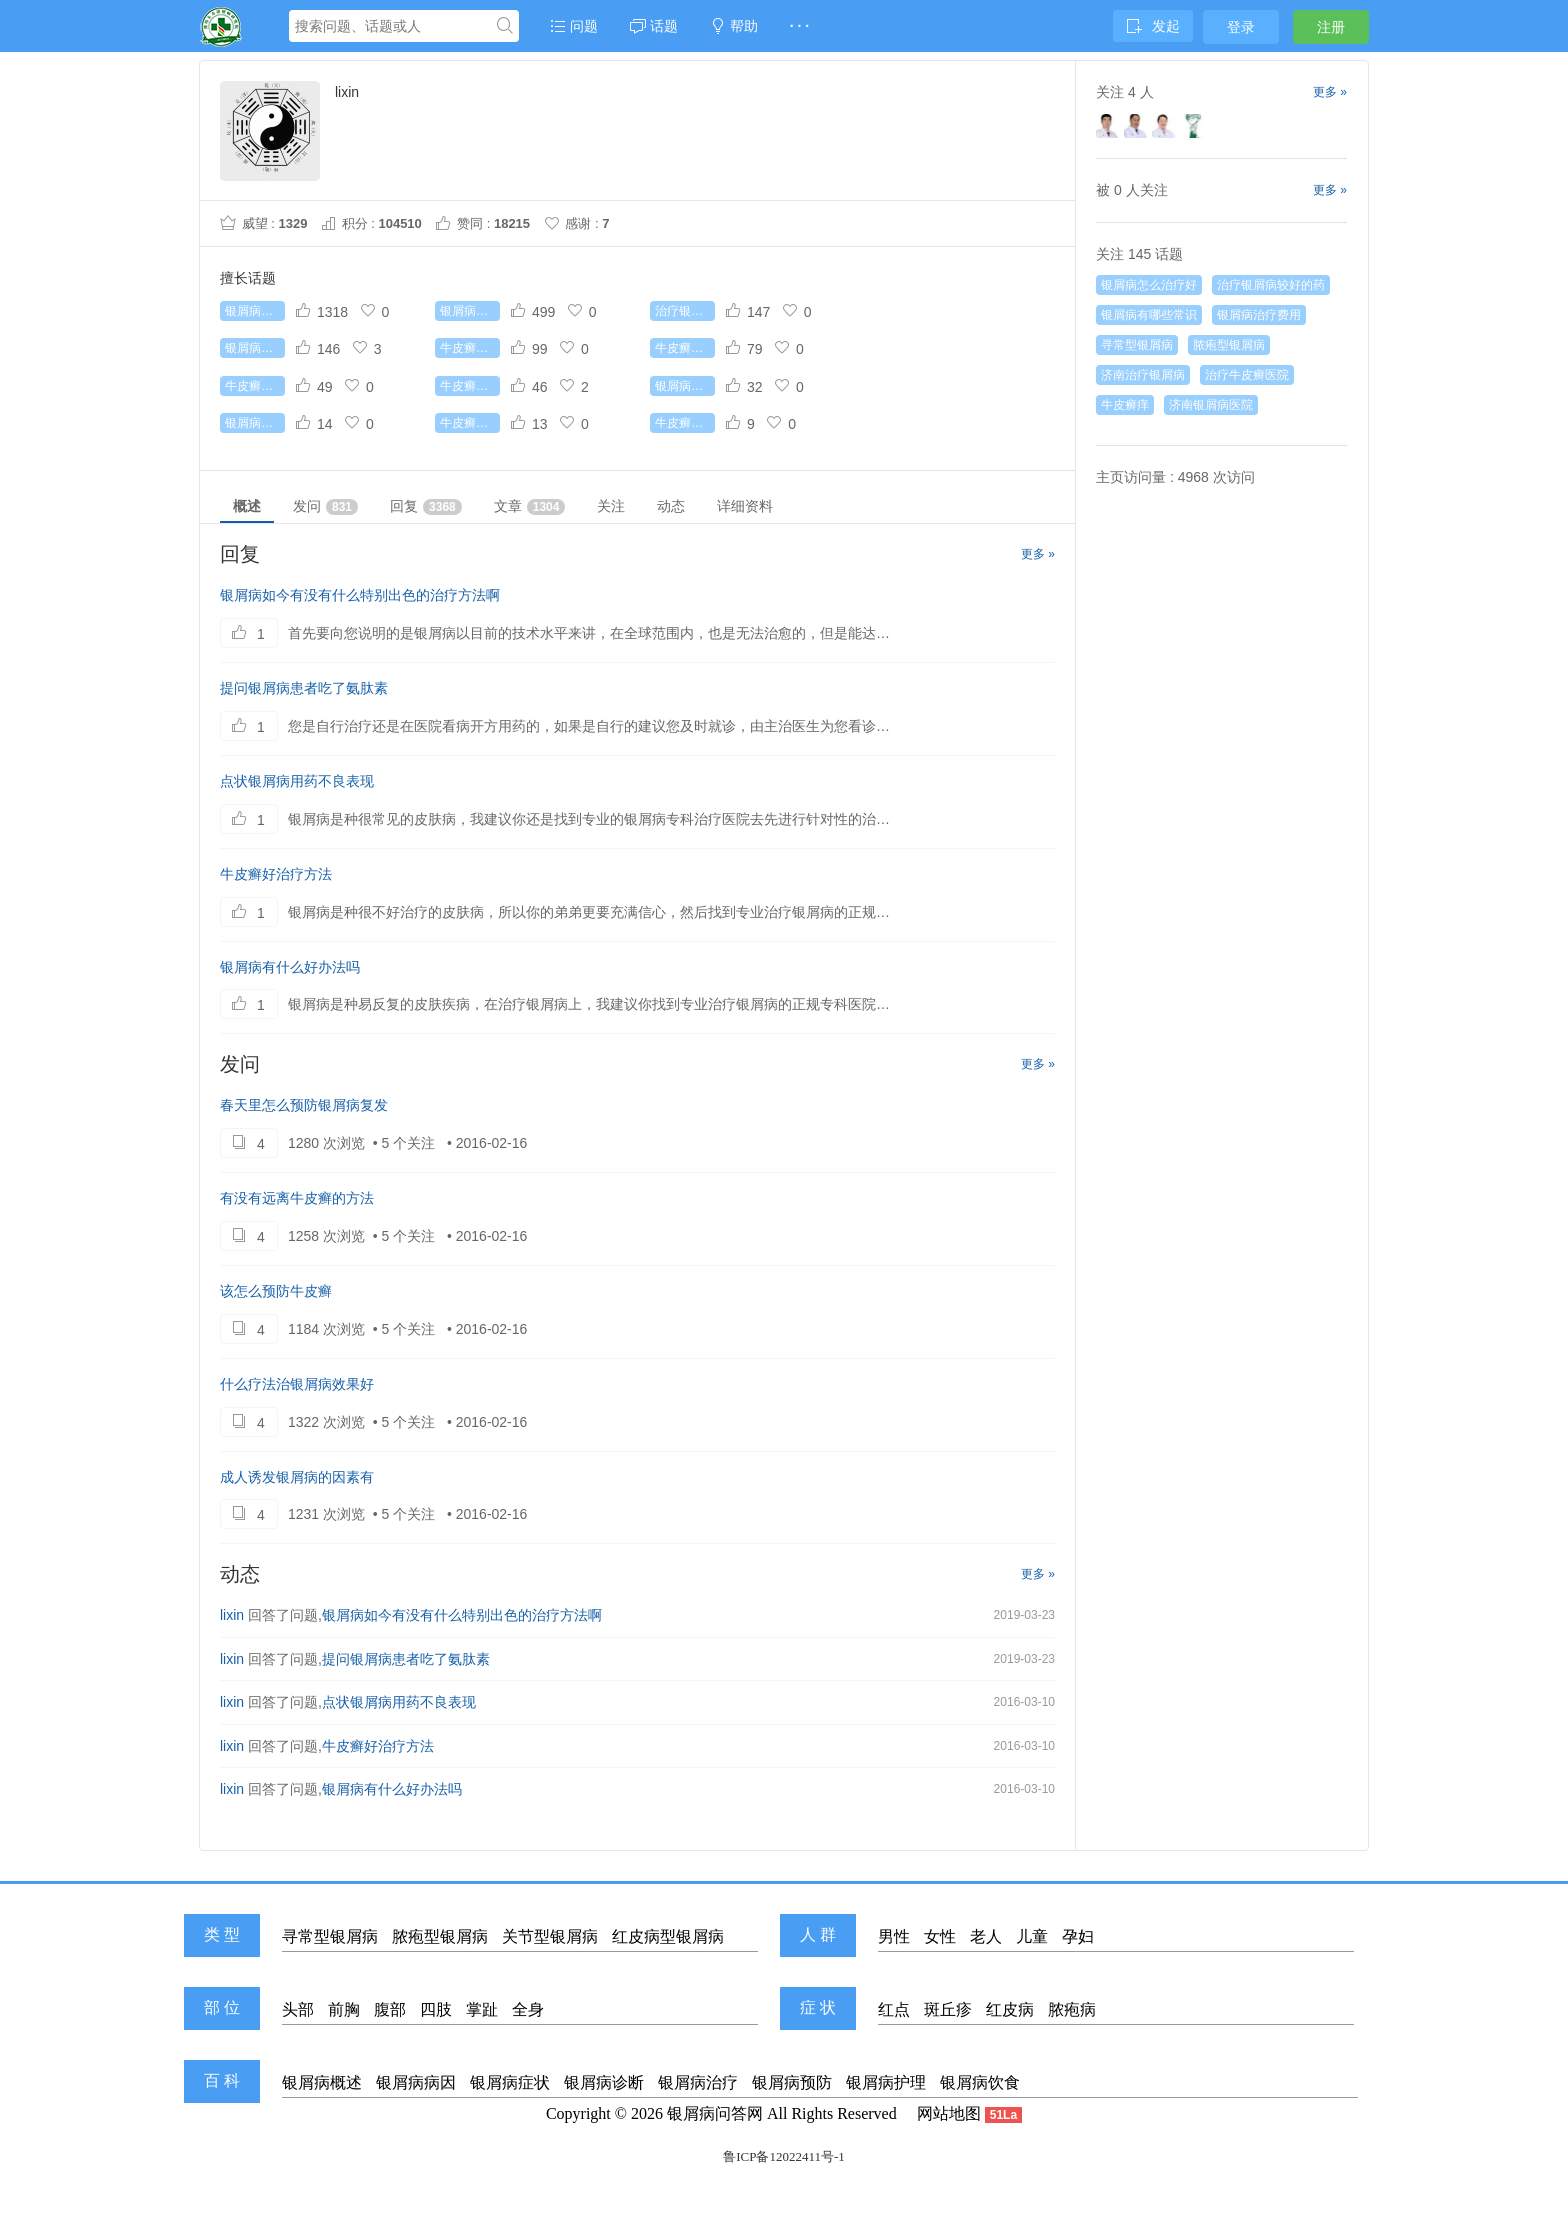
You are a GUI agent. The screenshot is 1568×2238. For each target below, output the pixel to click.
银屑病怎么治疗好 (255, 311)
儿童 (1032, 1936)
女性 (940, 1936)
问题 (574, 26)
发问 (325, 506)
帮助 (734, 26)
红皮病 (1010, 2009)
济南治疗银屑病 (1143, 375)
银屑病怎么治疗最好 (470, 311)
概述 (247, 506)
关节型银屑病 (550, 1936)
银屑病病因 (416, 2082)
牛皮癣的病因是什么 (255, 386)
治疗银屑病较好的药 (685, 311)
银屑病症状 (510, 2082)
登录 (1241, 27)
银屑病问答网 (715, 2113)
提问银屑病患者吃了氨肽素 (304, 688)
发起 (1153, 26)
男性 (894, 1936)
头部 (298, 2009)
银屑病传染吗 (255, 423)
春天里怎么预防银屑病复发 (304, 1105)
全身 (528, 2009)
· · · (799, 26)
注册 (1331, 27)
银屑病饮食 (980, 2082)
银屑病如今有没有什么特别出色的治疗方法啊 (360, 595)
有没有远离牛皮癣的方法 (297, 1198)
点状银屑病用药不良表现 (297, 781)
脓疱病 (1072, 2009)
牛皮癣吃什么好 (470, 386)
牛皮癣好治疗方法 (276, 874)
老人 (986, 1936)
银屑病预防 (792, 2082)
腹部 (390, 2009)
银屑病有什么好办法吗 (290, 967)
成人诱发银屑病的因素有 (297, 1477)
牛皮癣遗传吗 (470, 423)
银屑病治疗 (698, 2082)
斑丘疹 (948, 2009)
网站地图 (949, 2113)
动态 (671, 506)
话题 (654, 26)
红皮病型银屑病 (668, 1936)
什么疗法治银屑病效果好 (297, 1384)
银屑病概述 (322, 2082)
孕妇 (1078, 1936)
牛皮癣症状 (685, 423)
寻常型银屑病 (1137, 345)
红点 (894, 2009)
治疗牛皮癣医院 (1247, 375)
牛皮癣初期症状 (685, 348)
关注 (611, 506)
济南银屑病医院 (1211, 405)
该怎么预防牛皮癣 (276, 1291)
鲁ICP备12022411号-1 (784, 2156)
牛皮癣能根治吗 (470, 348)
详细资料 (745, 506)
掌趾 (482, 2009)
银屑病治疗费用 (685, 386)
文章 (530, 506)
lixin (232, 1615)
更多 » (1038, 554)
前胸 (344, 2009)
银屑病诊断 (604, 2082)
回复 (426, 506)
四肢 (436, 2009)
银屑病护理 (886, 2082)
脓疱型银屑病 (1229, 345)
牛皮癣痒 (1125, 405)
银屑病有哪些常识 (255, 348)
